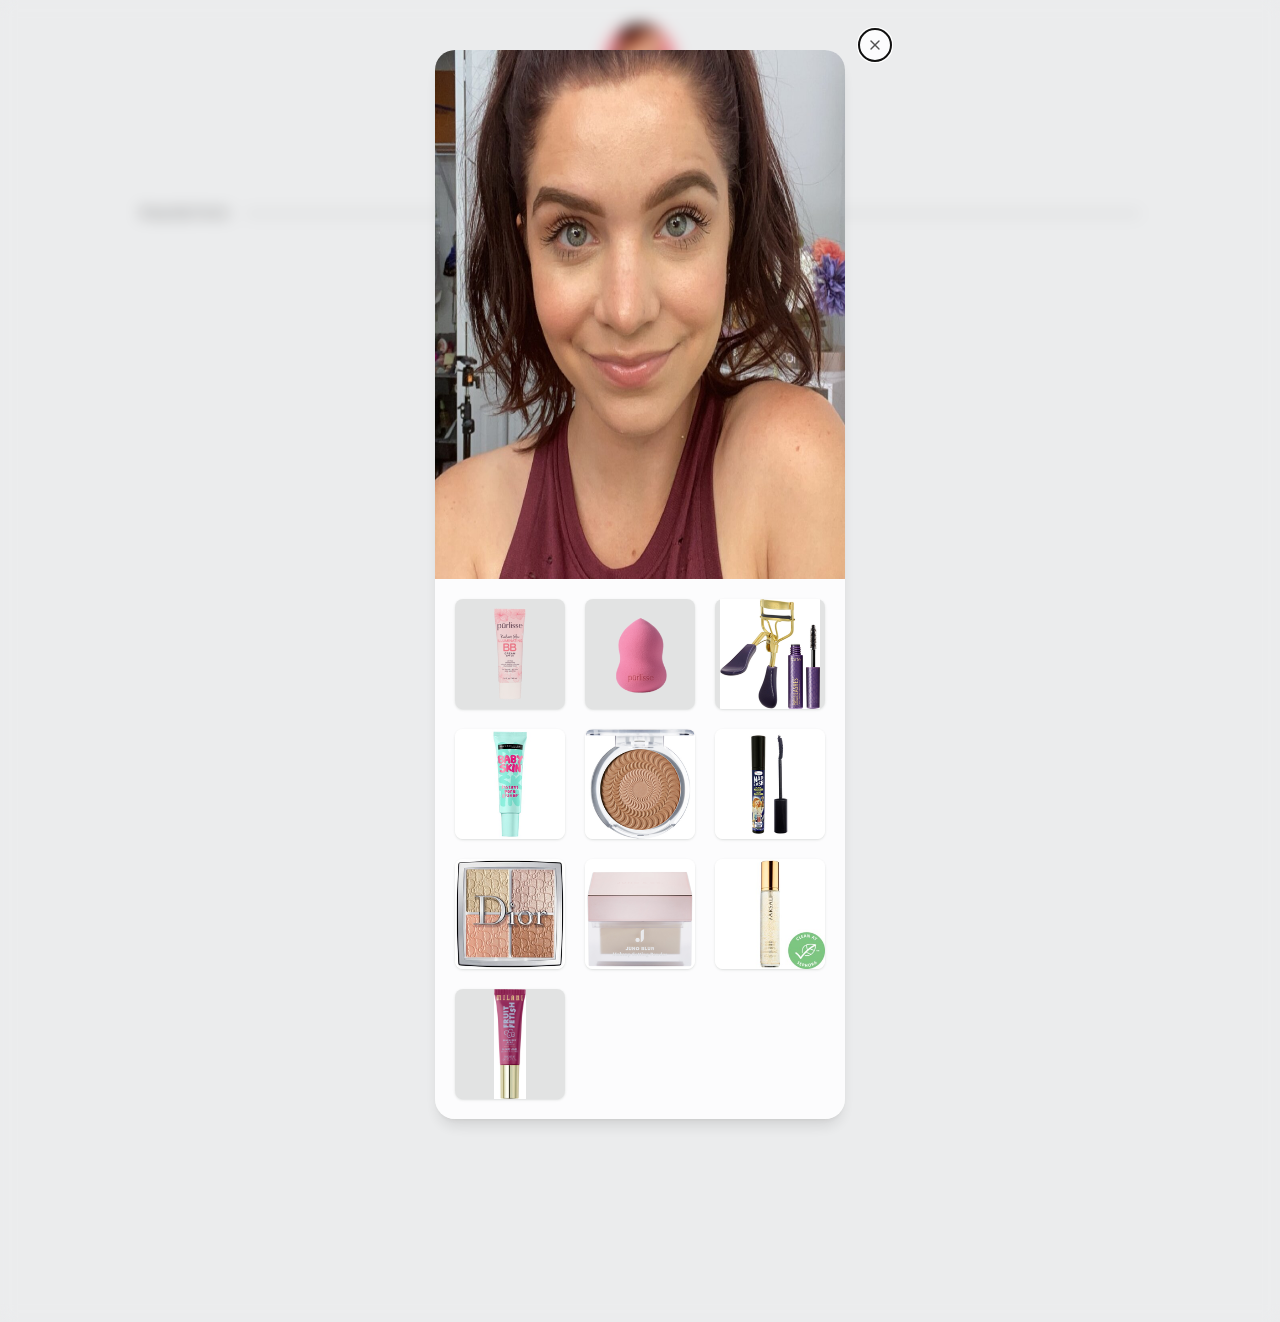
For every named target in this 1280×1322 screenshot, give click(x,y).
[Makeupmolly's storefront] (875, 45)
